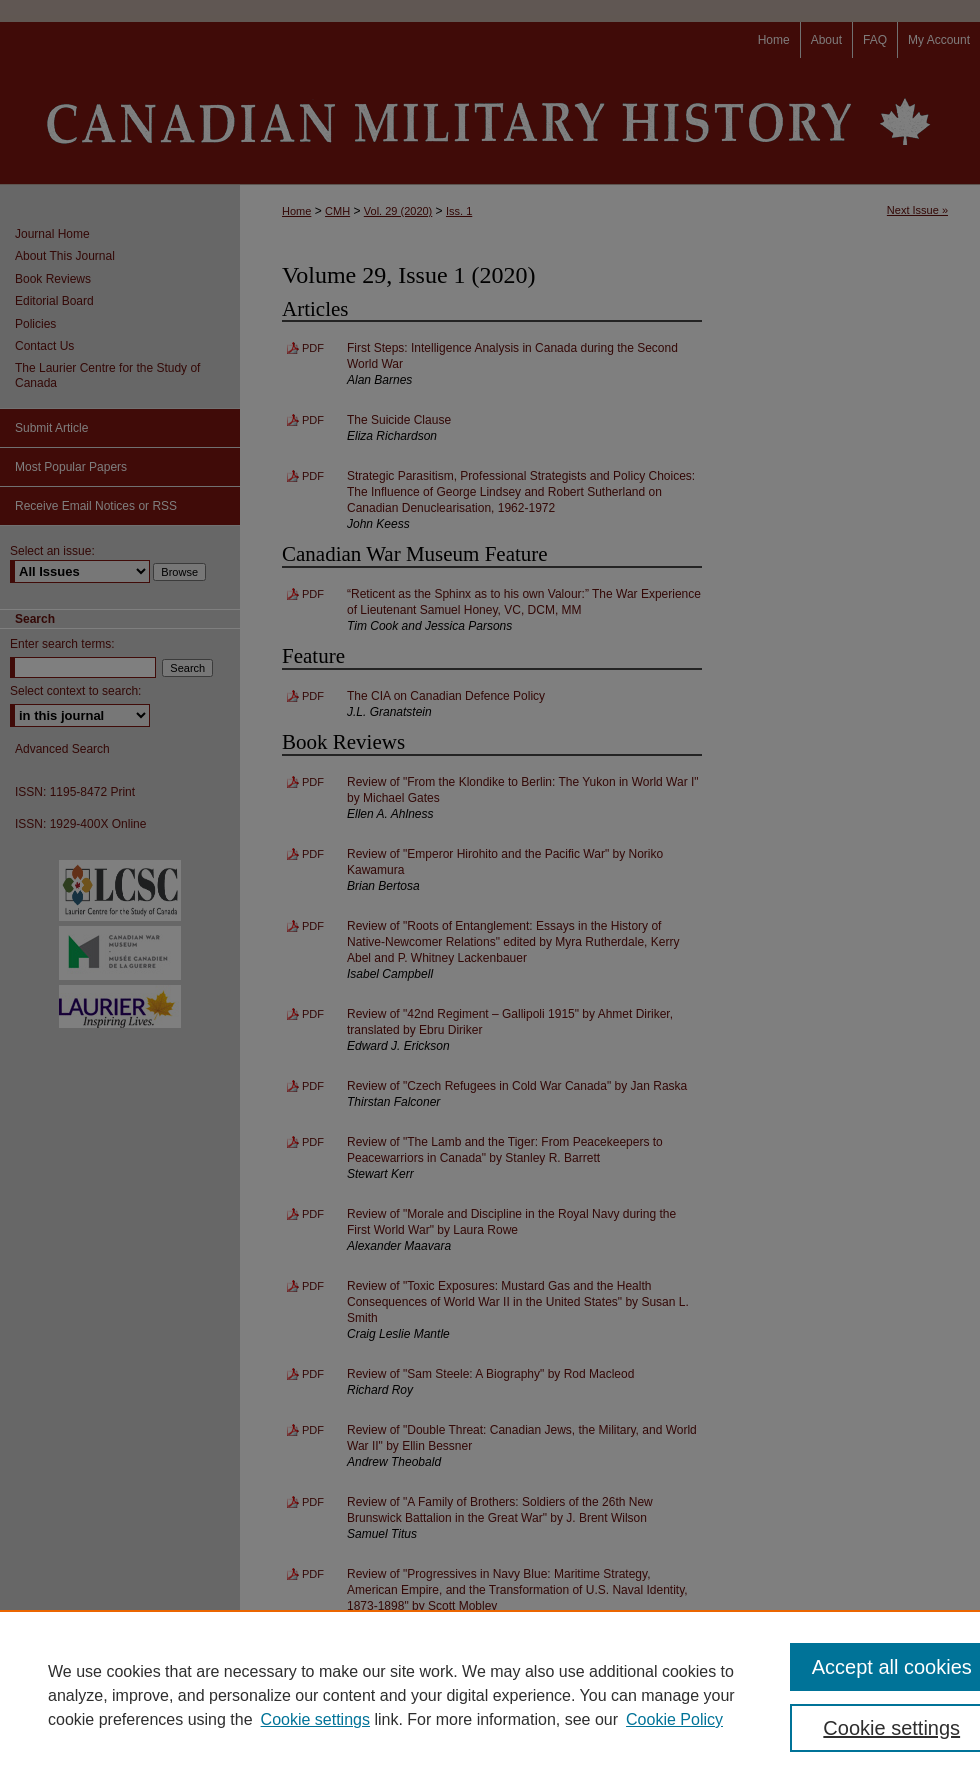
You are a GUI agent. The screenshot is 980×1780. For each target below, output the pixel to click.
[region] (490, 1695)
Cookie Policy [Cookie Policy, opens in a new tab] (674, 1719)
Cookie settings (315, 1719)
